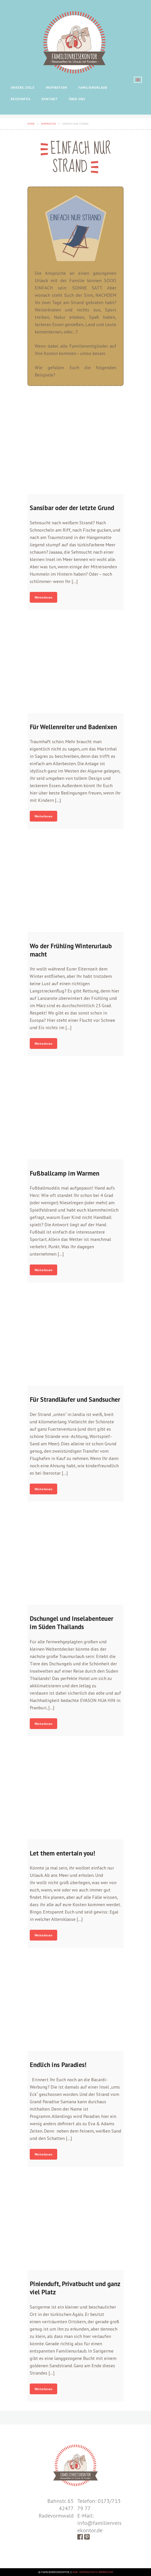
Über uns (77, 99)
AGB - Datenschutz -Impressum (93, 2572)
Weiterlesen (43, 597)
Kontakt (50, 99)
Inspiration (56, 87)
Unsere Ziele (23, 87)
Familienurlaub (92, 87)
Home (31, 123)
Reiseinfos (20, 99)
